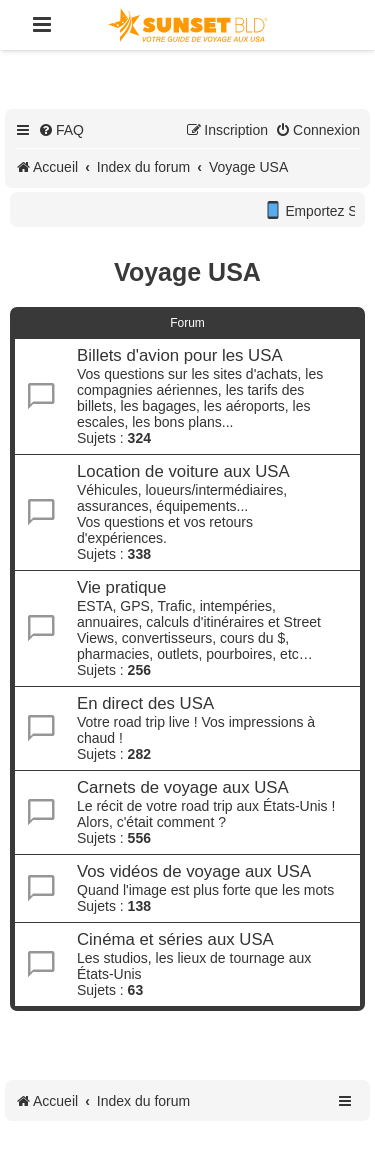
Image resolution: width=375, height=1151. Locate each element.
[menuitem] (61, 130)
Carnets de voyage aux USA (183, 787)
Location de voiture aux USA (183, 471)
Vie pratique (121, 587)
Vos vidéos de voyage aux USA (194, 871)
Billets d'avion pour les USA (180, 355)
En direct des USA (145, 703)
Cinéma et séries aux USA (175, 939)
